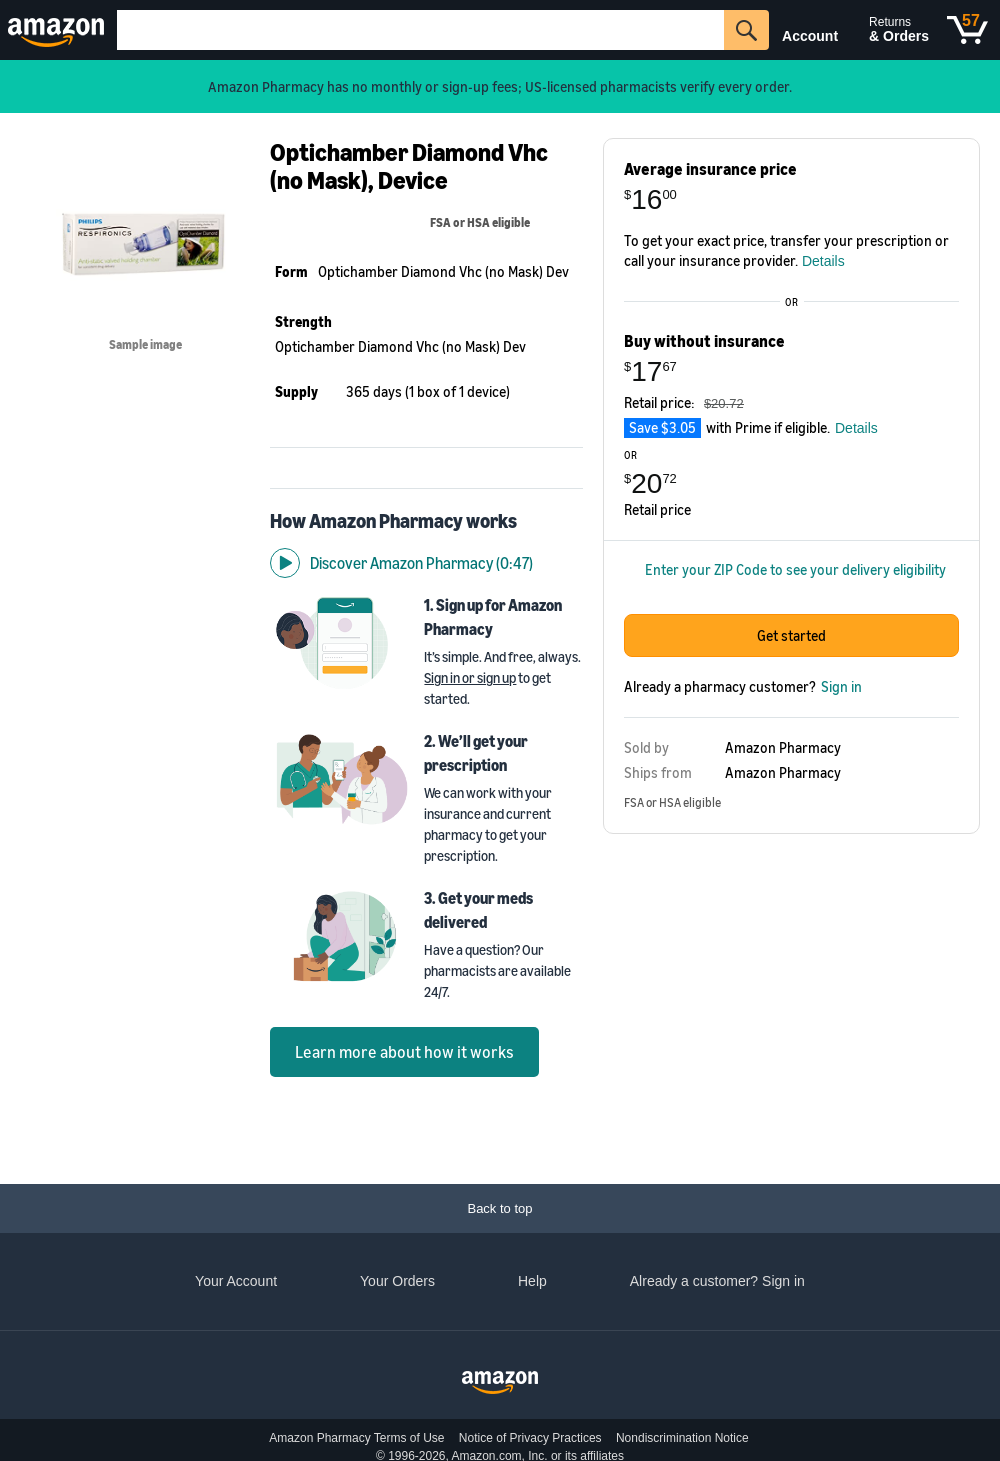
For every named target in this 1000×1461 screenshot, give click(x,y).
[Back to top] (500, 1208)
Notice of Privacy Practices (530, 1438)
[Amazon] (58, 30)
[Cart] (967, 30)
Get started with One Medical (791, 1011)
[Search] (420, 30)
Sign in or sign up (470, 636)
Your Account (236, 1281)
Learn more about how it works (404, 1011)
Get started (791, 655)
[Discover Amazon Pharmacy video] (426, 522)
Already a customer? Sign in (717, 1281)
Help (532, 1281)
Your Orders (397, 1281)
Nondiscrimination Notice (682, 1438)
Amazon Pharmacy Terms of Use (356, 1438)
